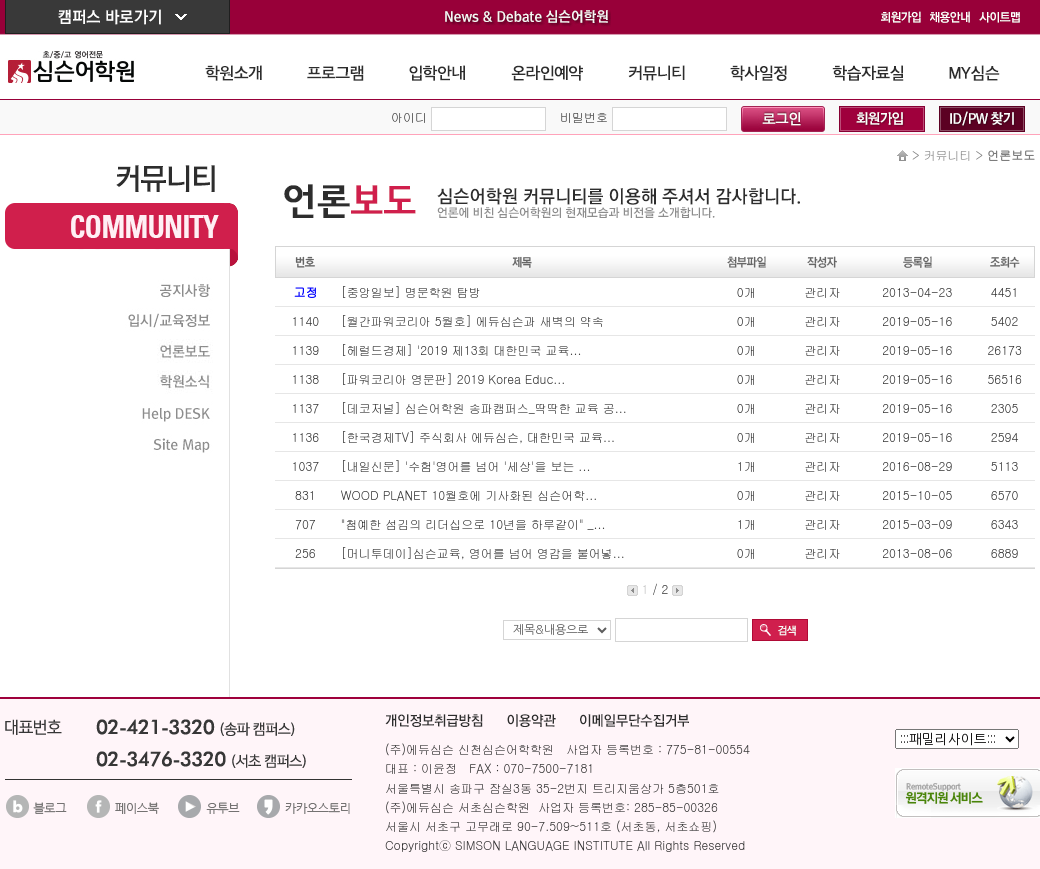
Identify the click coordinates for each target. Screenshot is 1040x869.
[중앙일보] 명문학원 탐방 (411, 291)
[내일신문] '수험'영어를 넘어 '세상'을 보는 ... (466, 465)
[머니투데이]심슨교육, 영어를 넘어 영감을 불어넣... (483, 552)
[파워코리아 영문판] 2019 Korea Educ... (453, 378)
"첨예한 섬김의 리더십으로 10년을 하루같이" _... (473, 523)
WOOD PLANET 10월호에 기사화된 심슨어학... (469, 494)
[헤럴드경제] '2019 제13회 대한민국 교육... (461, 349)
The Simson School (86, 66)
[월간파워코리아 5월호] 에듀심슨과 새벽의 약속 (472, 320)
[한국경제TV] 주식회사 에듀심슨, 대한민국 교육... (478, 436)
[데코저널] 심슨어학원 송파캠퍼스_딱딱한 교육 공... (484, 407)
